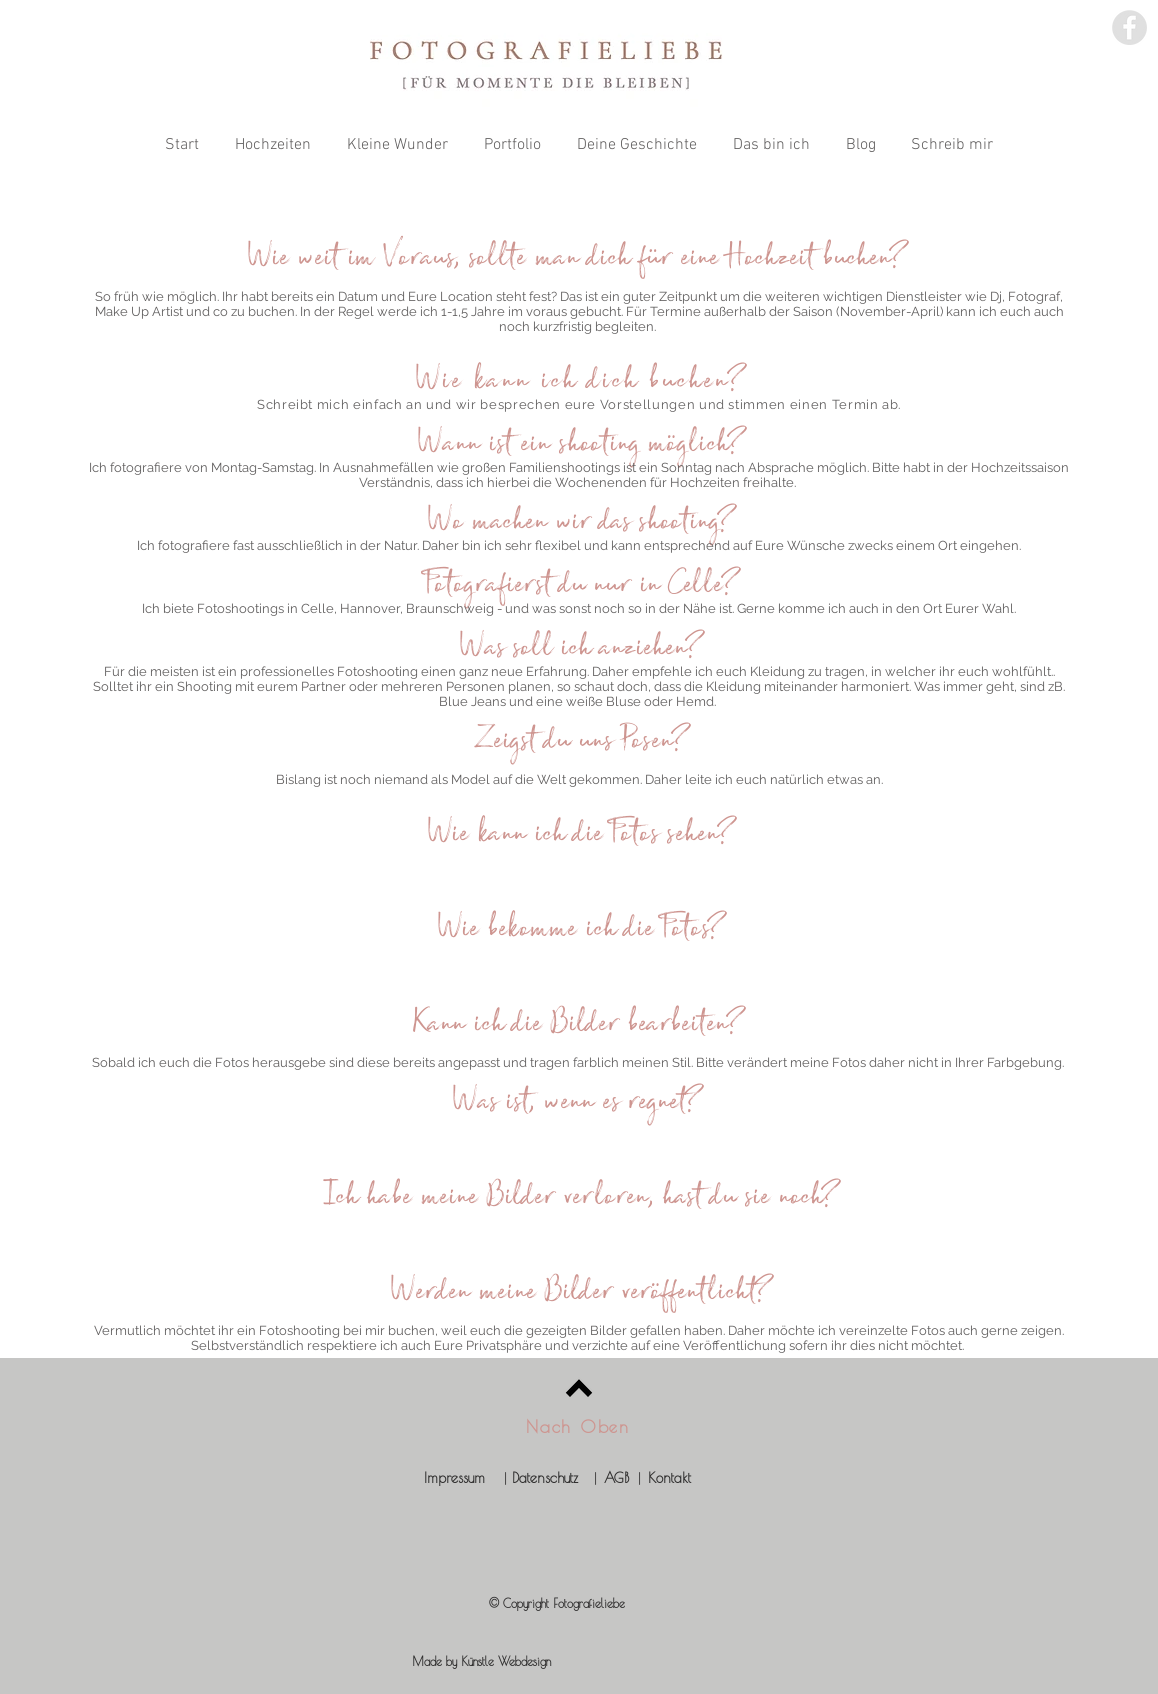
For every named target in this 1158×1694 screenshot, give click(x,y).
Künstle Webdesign (506, 1661)
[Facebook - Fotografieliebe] (1129, 27)
